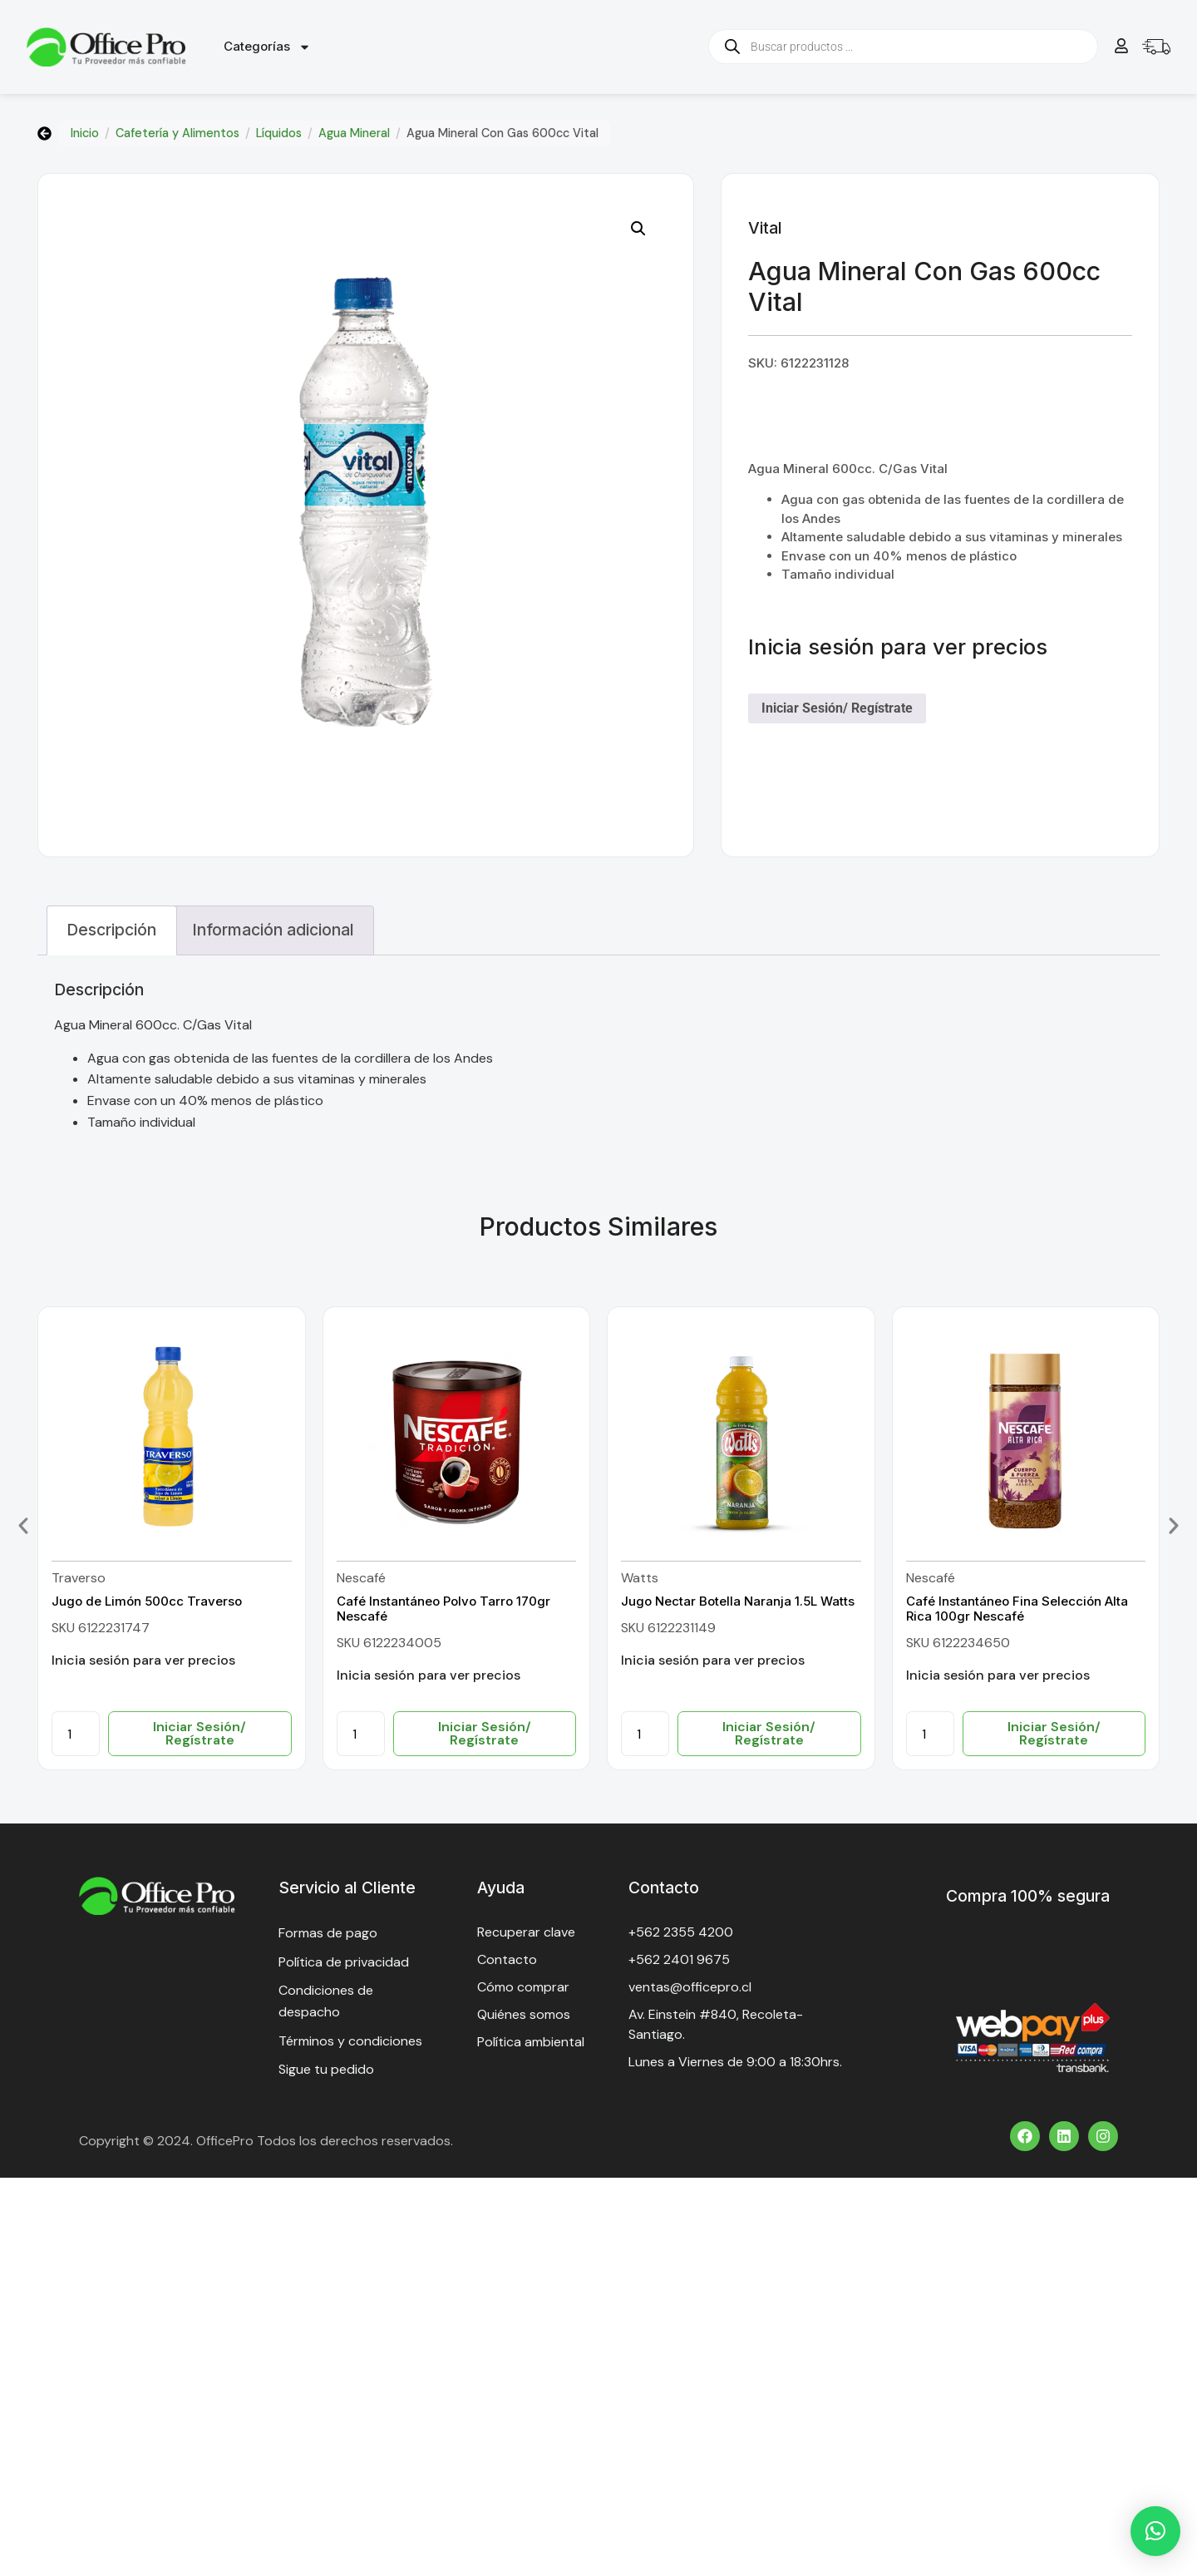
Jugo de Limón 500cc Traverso (147, 1601)
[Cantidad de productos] (76, 1733)
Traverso (79, 1578)
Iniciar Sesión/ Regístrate (837, 708)
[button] (638, 229)
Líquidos (279, 133)
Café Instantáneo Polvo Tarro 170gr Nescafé (443, 1608)
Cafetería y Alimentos (177, 133)
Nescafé (361, 1578)
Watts (639, 1578)
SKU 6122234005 (389, 1642)
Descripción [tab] (111, 930)
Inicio (85, 133)
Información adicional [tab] (273, 930)
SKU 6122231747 (101, 1627)
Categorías (267, 47)
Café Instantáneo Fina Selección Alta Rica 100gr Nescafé (1017, 1608)
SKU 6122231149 (668, 1627)
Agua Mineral (354, 133)
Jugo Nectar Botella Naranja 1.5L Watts (738, 1601)
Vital (765, 228)
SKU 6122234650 (958, 1642)
